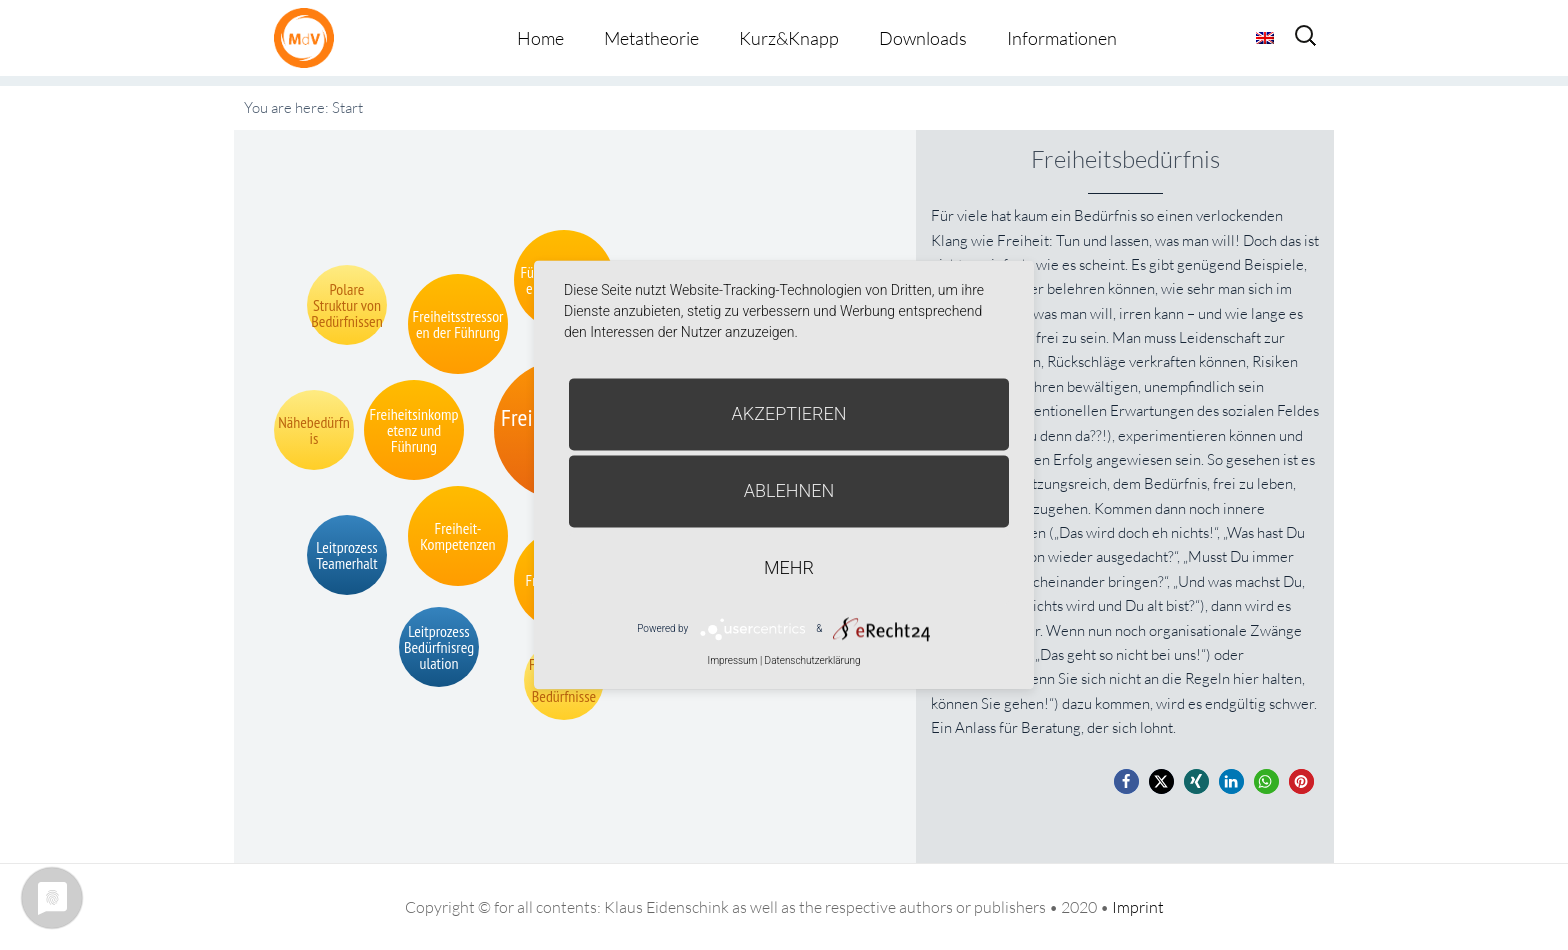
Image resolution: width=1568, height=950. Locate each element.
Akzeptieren (789, 413)
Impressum (732, 660)
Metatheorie (651, 38)
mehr (789, 567)
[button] (1126, 781)
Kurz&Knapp (789, 38)
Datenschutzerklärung (813, 660)
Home (540, 38)
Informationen (1062, 38)
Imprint (1138, 907)
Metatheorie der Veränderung (309, 37)
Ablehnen (789, 490)
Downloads (923, 38)
